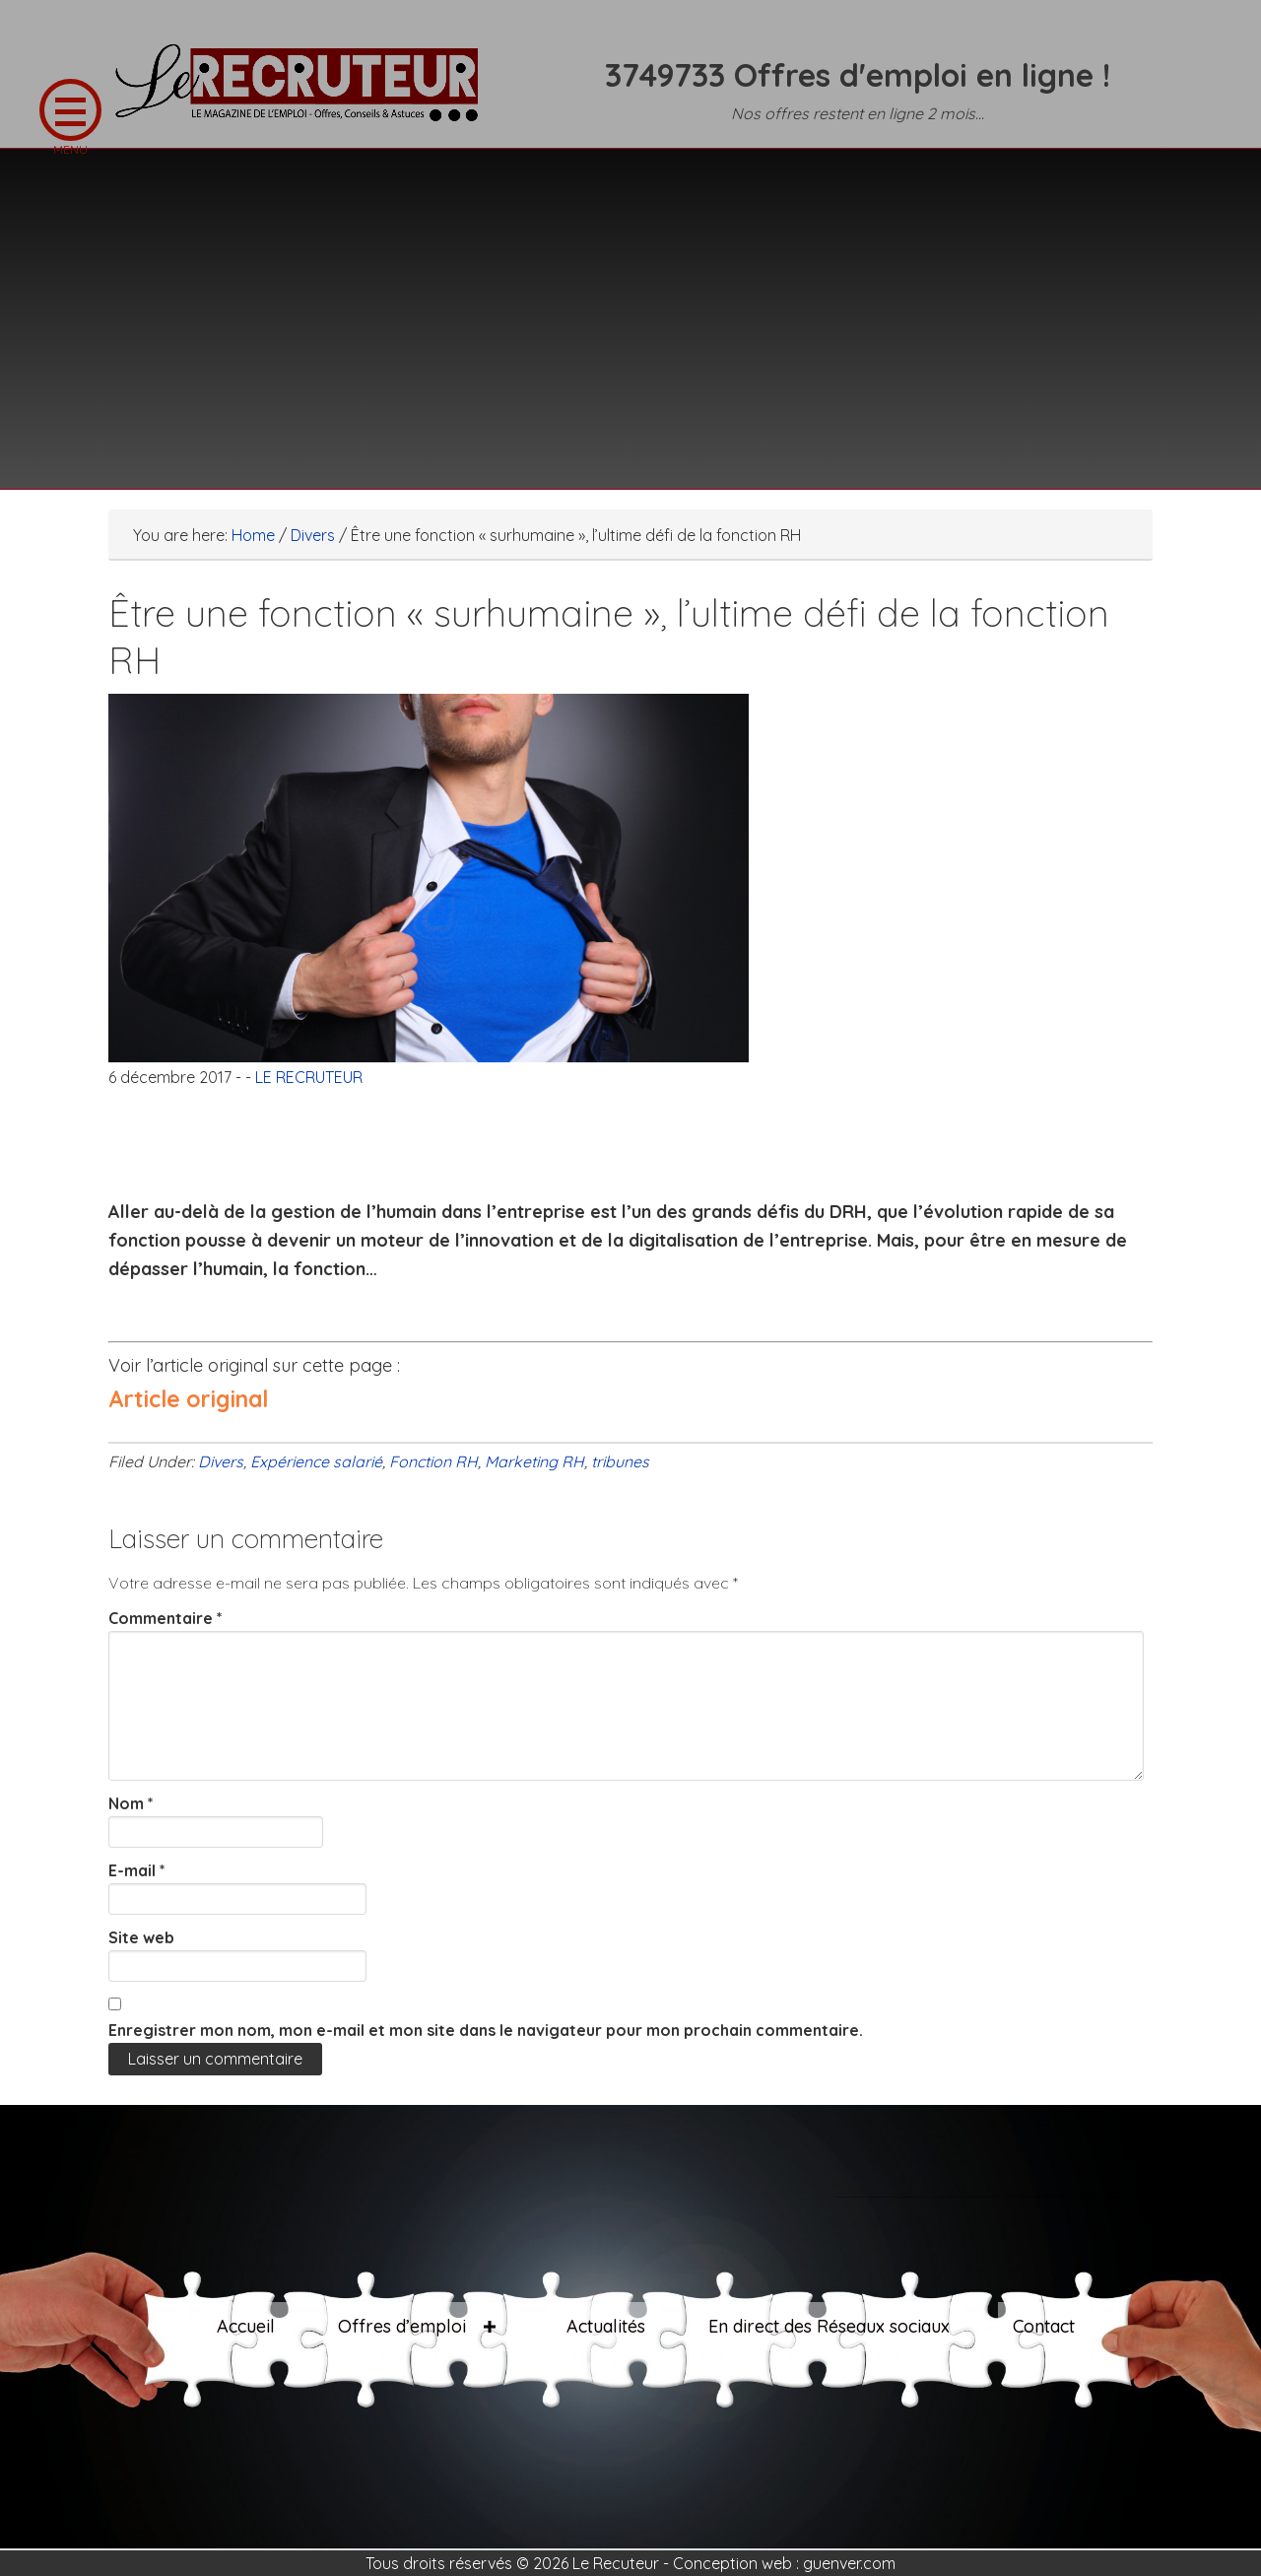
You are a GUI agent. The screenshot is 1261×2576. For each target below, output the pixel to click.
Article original (188, 1399)
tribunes (620, 1461)
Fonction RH (433, 1461)
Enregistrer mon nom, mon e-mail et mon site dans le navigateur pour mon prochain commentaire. (485, 2030)
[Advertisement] (630, 306)
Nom (131, 1803)
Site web (141, 1937)
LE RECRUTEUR (305, 93)
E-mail (137, 1870)
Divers (220, 1461)
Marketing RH (534, 1461)
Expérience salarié (316, 1461)
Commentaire (165, 1618)
